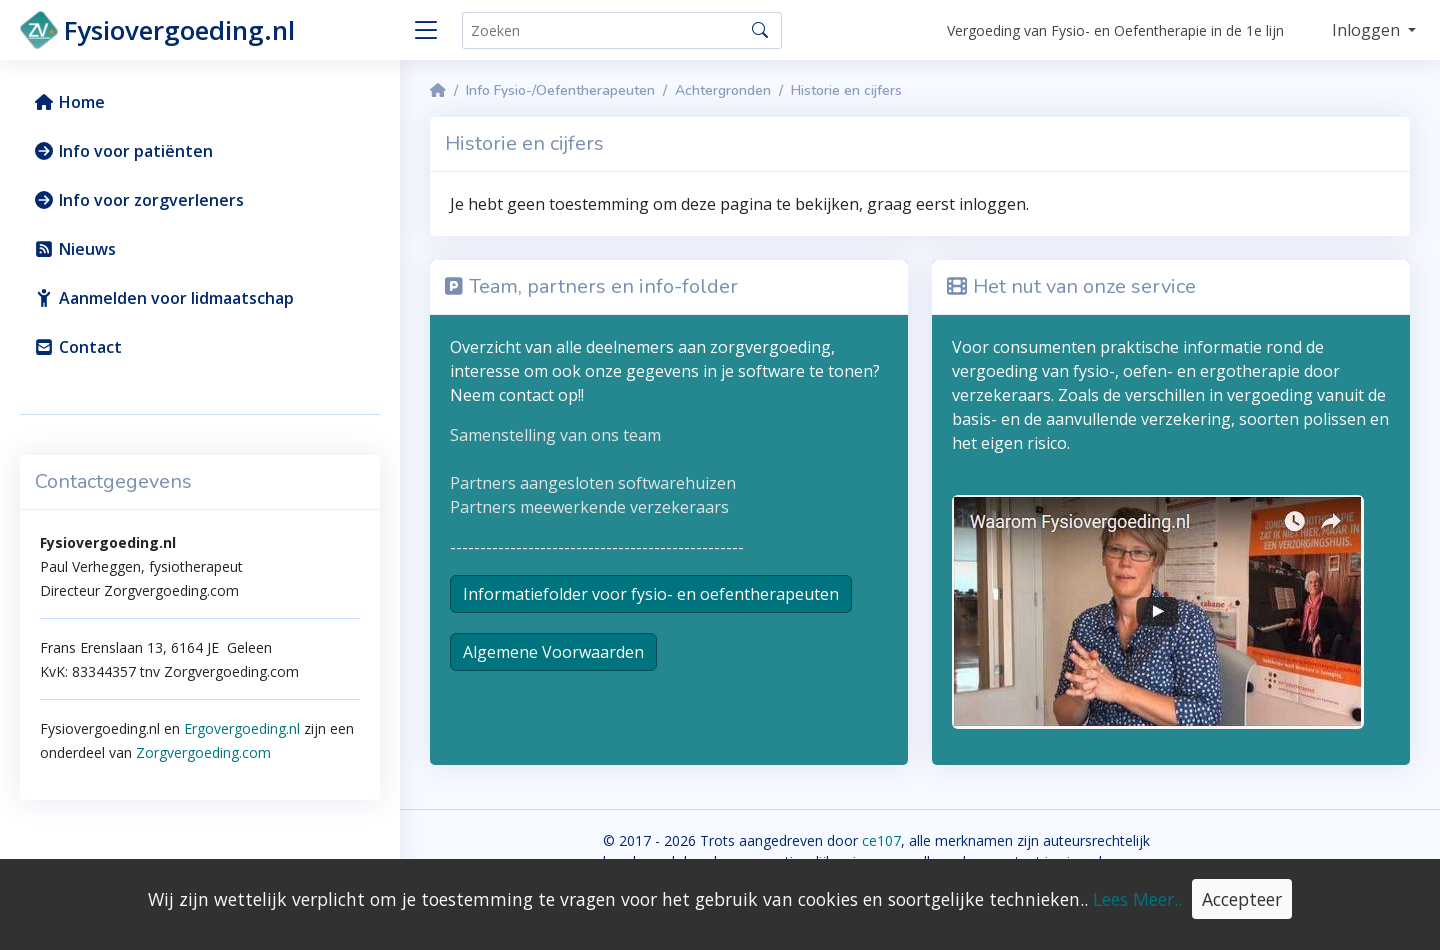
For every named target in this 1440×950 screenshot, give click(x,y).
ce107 (881, 840)
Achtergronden (723, 90)
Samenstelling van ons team (555, 435)
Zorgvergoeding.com (201, 752)
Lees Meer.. (1137, 899)
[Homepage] (438, 90)
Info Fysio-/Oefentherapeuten (560, 90)
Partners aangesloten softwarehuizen (593, 483)
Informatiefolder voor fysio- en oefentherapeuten (651, 594)
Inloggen (1368, 30)
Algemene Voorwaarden (553, 652)
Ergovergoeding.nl (242, 728)
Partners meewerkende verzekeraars (589, 507)
